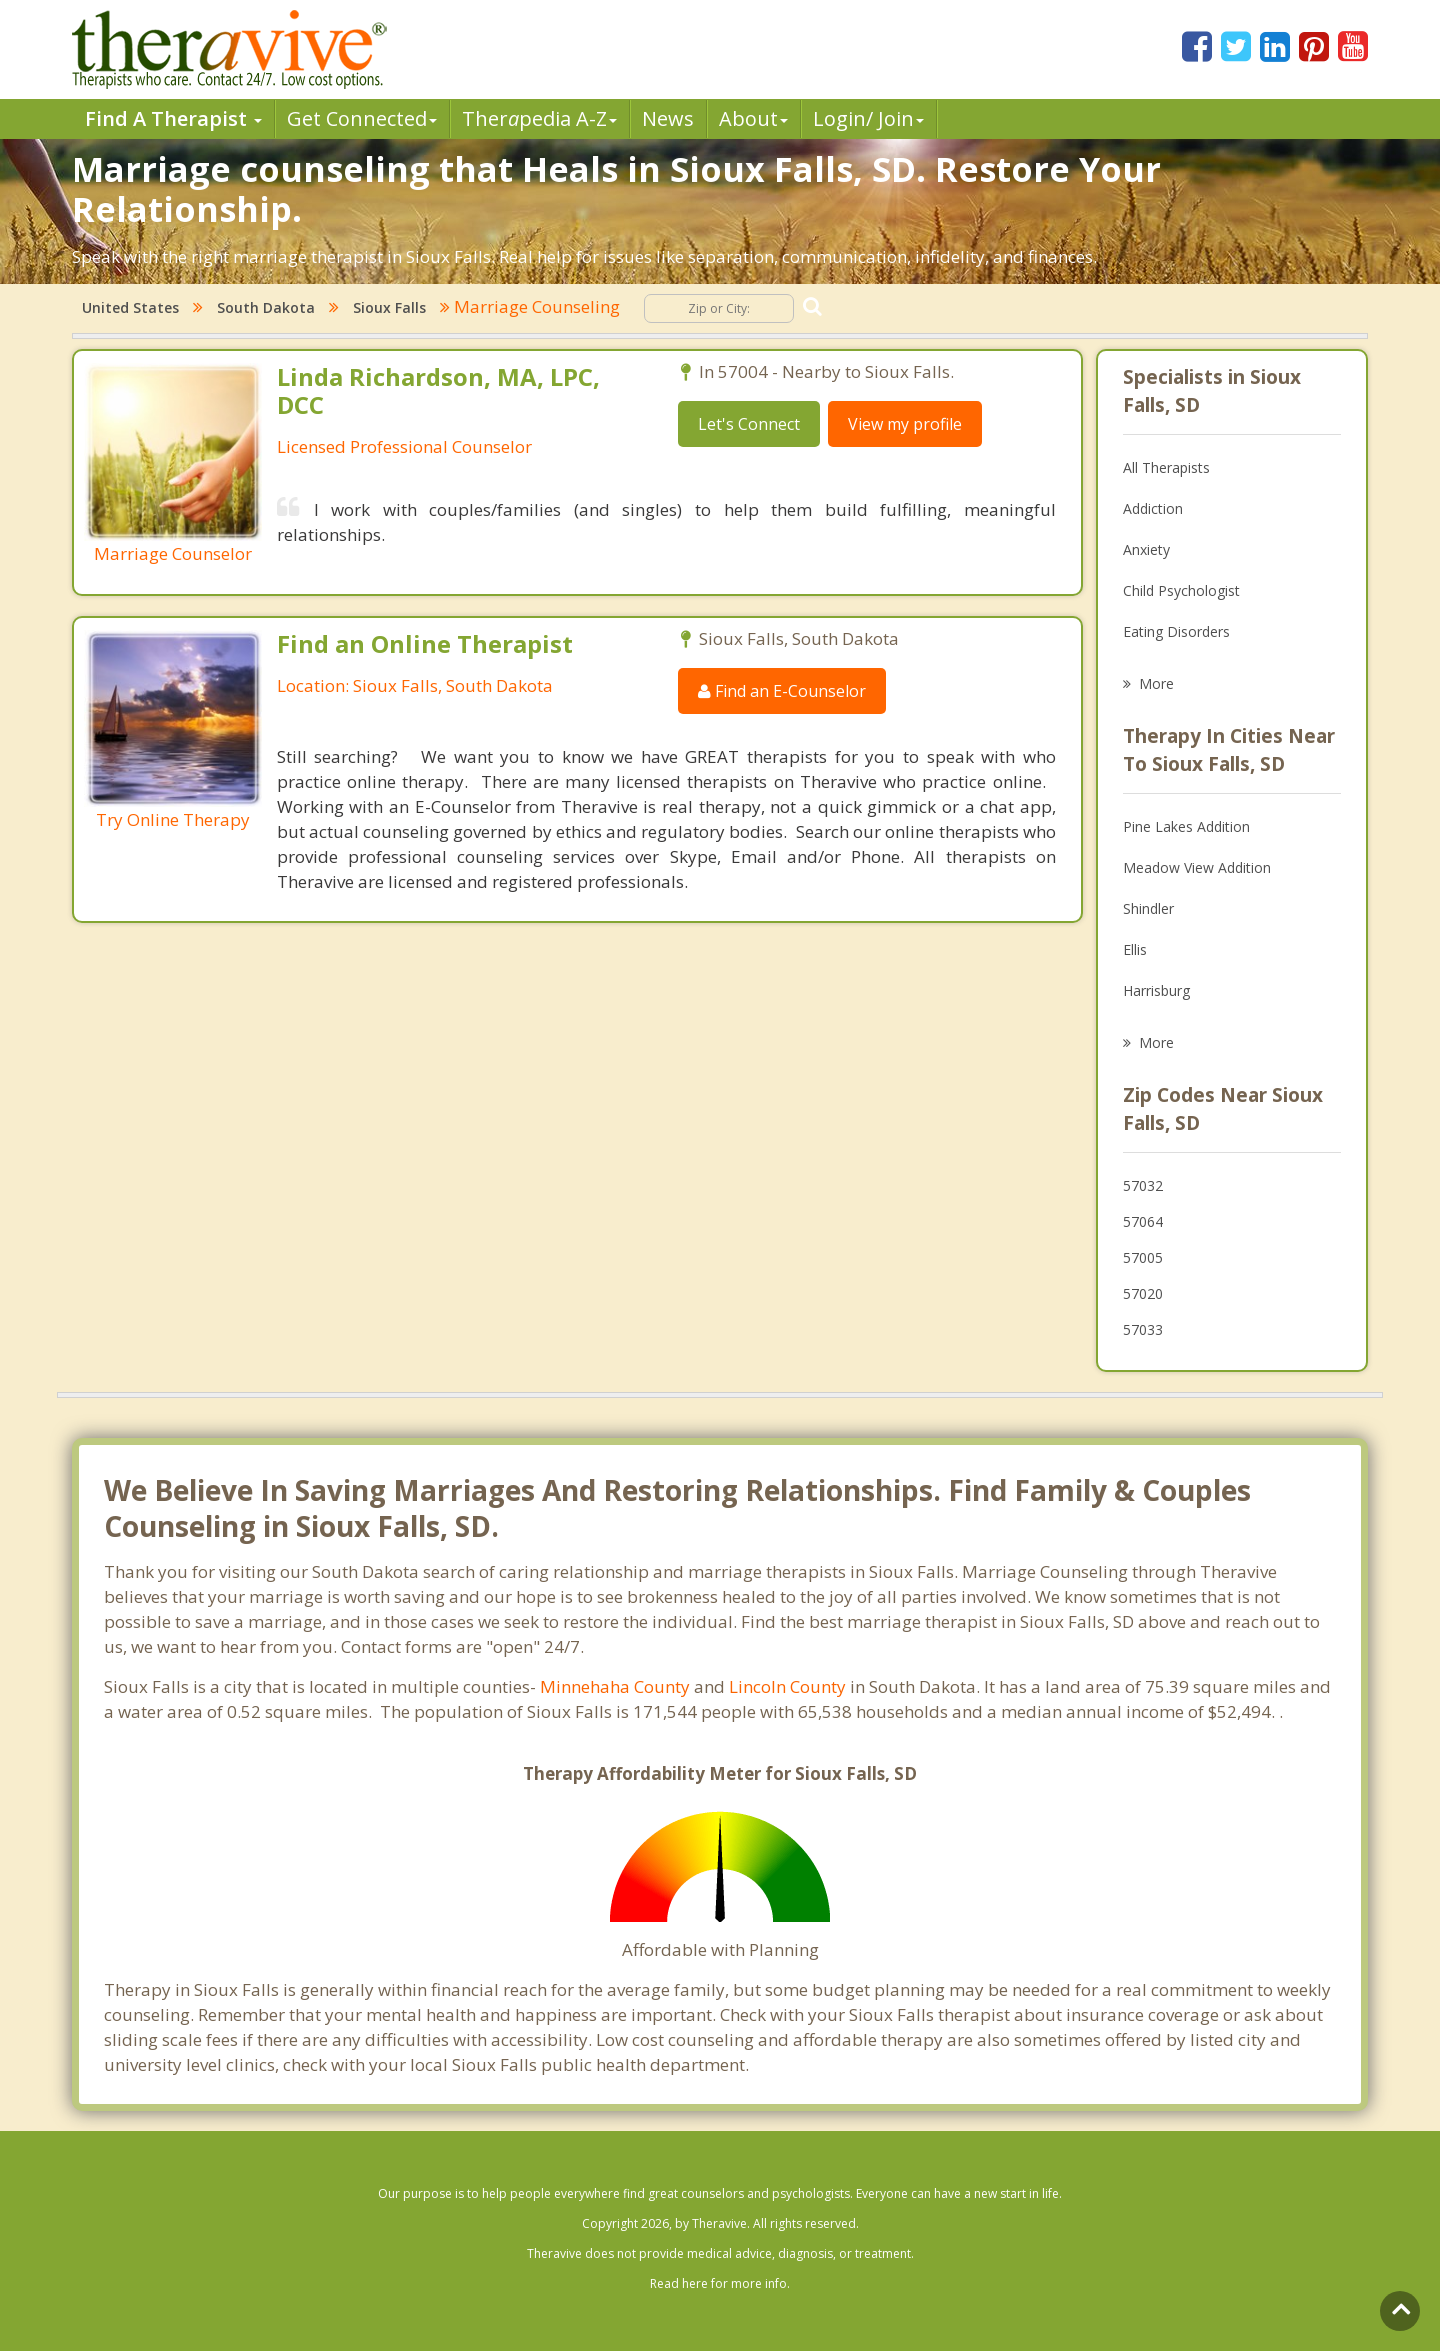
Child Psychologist (1181, 590)
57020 (1143, 1293)
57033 (1143, 1329)
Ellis (1135, 949)
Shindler (1148, 908)
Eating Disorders (1176, 631)
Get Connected (362, 118)
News (668, 118)
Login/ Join (868, 118)
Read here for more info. (720, 2283)
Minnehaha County (615, 1686)
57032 (1143, 1185)
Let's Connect (749, 424)
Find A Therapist (173, 118)
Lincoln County (787, 1686)
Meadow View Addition (1197, 867)
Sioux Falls (389, 307)
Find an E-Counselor (782, 691)
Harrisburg (1156, 990)
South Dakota (266, 307)
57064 (1143, 1221)
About (753, 118)
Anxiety (1146, 549)
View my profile (905, 424)
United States (130, 307)
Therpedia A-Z (539, 118)
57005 (1143, 1257)
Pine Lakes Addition (1186, 826)
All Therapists (1166, 467)
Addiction (1153, 508)
